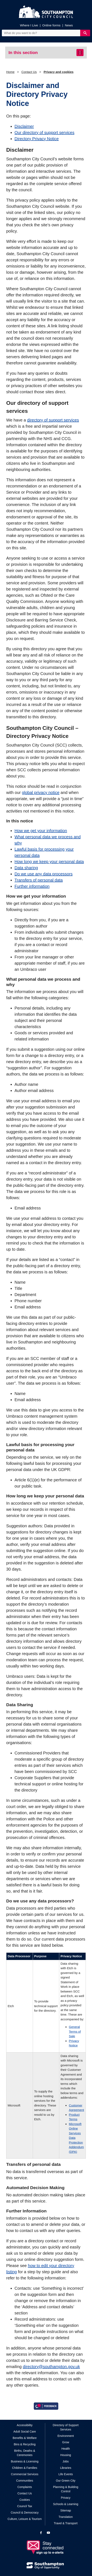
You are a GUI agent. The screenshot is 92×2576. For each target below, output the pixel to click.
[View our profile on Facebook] (41, 2532)
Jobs (66, 2461)
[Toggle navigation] (80, 52)
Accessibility (25, 2425)
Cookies (24, 2499)
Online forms (51, 25)
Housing (65, 2455)
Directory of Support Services (66, 2427)
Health (66, 2448)
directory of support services (53, 420)
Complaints (24, 2487)
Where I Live (29, 25)
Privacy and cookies (58, 72)
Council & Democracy (25, 2512)
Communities (24, 2480)
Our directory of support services (44, 132)
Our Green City (65, 2480)
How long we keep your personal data (49, 861)
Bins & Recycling (24, 2444)
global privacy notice (40, 792)
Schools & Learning (65, 2504)
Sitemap (65, 2510)
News (69, 25)
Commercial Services (24, 2474)
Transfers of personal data (39, 880)
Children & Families (24, 2467)
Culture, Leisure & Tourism (25, 2519)
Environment (65, 2435)
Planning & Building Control (65, 2489)
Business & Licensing (24, 2461)
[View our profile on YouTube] (48, 2532)
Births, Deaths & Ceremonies (24, 2453)
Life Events (65, 2474)
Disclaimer (24, 126)
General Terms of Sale (75, 2031)
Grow (65, 2442)
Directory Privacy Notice (37, 138)
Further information (32, 886)
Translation (65, 2516)
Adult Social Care (24, 2431)
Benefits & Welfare (25, 2438)
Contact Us (29, 72)
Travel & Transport (65, 2523)
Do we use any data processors (44, 874)
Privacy (65, 2497)
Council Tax (24, 2506)
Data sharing (26, 867)
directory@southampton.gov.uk (51, 2366)
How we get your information (41, 830)
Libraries (65, 2467)
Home (10, 72)
